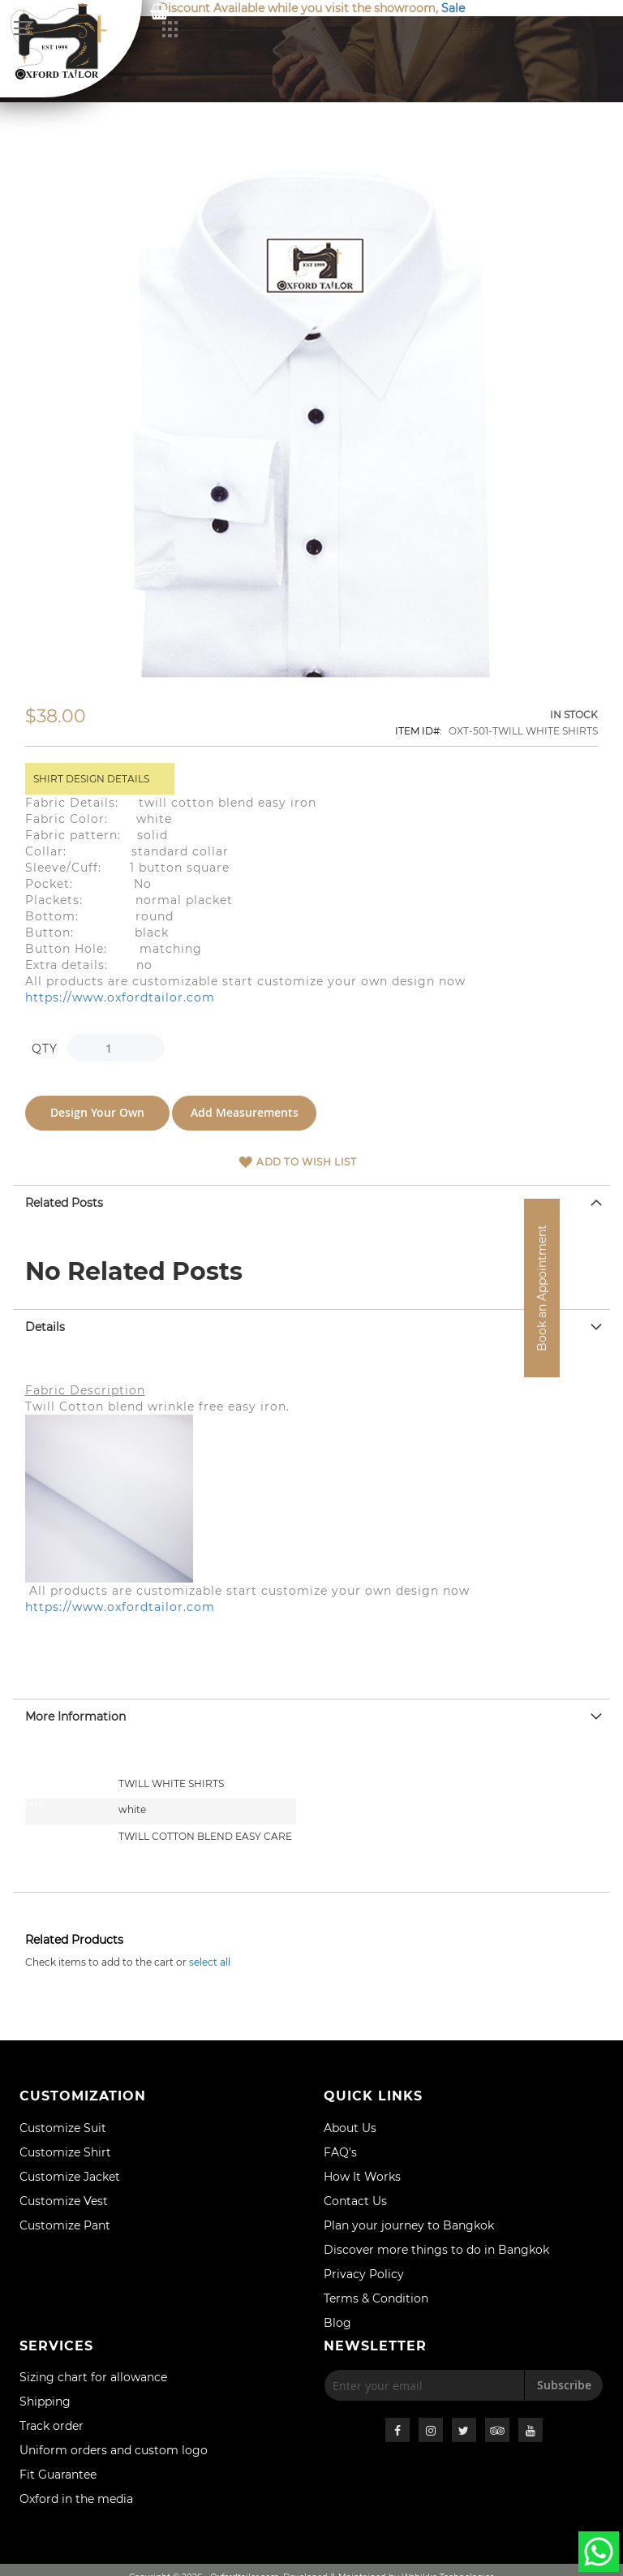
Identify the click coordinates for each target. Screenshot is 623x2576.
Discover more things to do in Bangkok (436, 2249)
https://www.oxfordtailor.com (120, 997)
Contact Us (355, 2201)
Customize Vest (63, 2201)
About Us (350, 2128)
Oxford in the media (76, 2499)
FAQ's (340, 2152)
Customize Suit (62, 2128)
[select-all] (209, 1959)
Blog (337, 2322)
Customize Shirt (65, 2152)
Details (45, 1324)
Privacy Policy (364, 2274)
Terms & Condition (376, 2298)
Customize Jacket (69, 2176)
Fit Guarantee (58, 2474)
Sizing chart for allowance (93, 2377)
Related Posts (64, 1200)
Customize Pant (64, 2225)
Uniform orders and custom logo (113, 2450)
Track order (51, 2426)
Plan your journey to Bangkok (409, 2225)
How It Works (362, 2176)
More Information (75, 1714)
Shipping (45, 2401)
